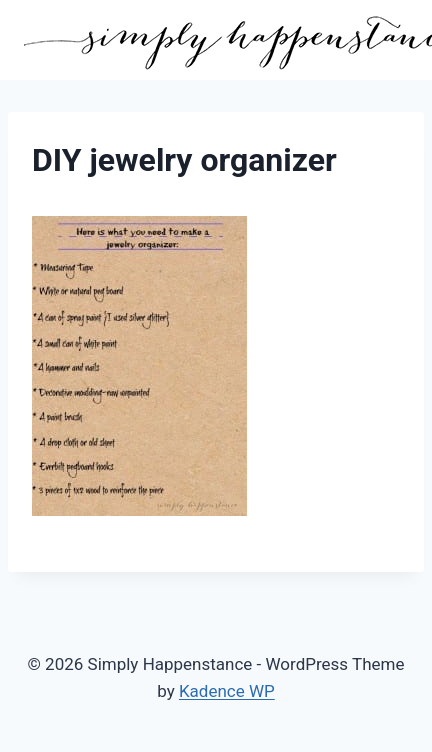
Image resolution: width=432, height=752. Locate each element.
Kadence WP (227, 691)
